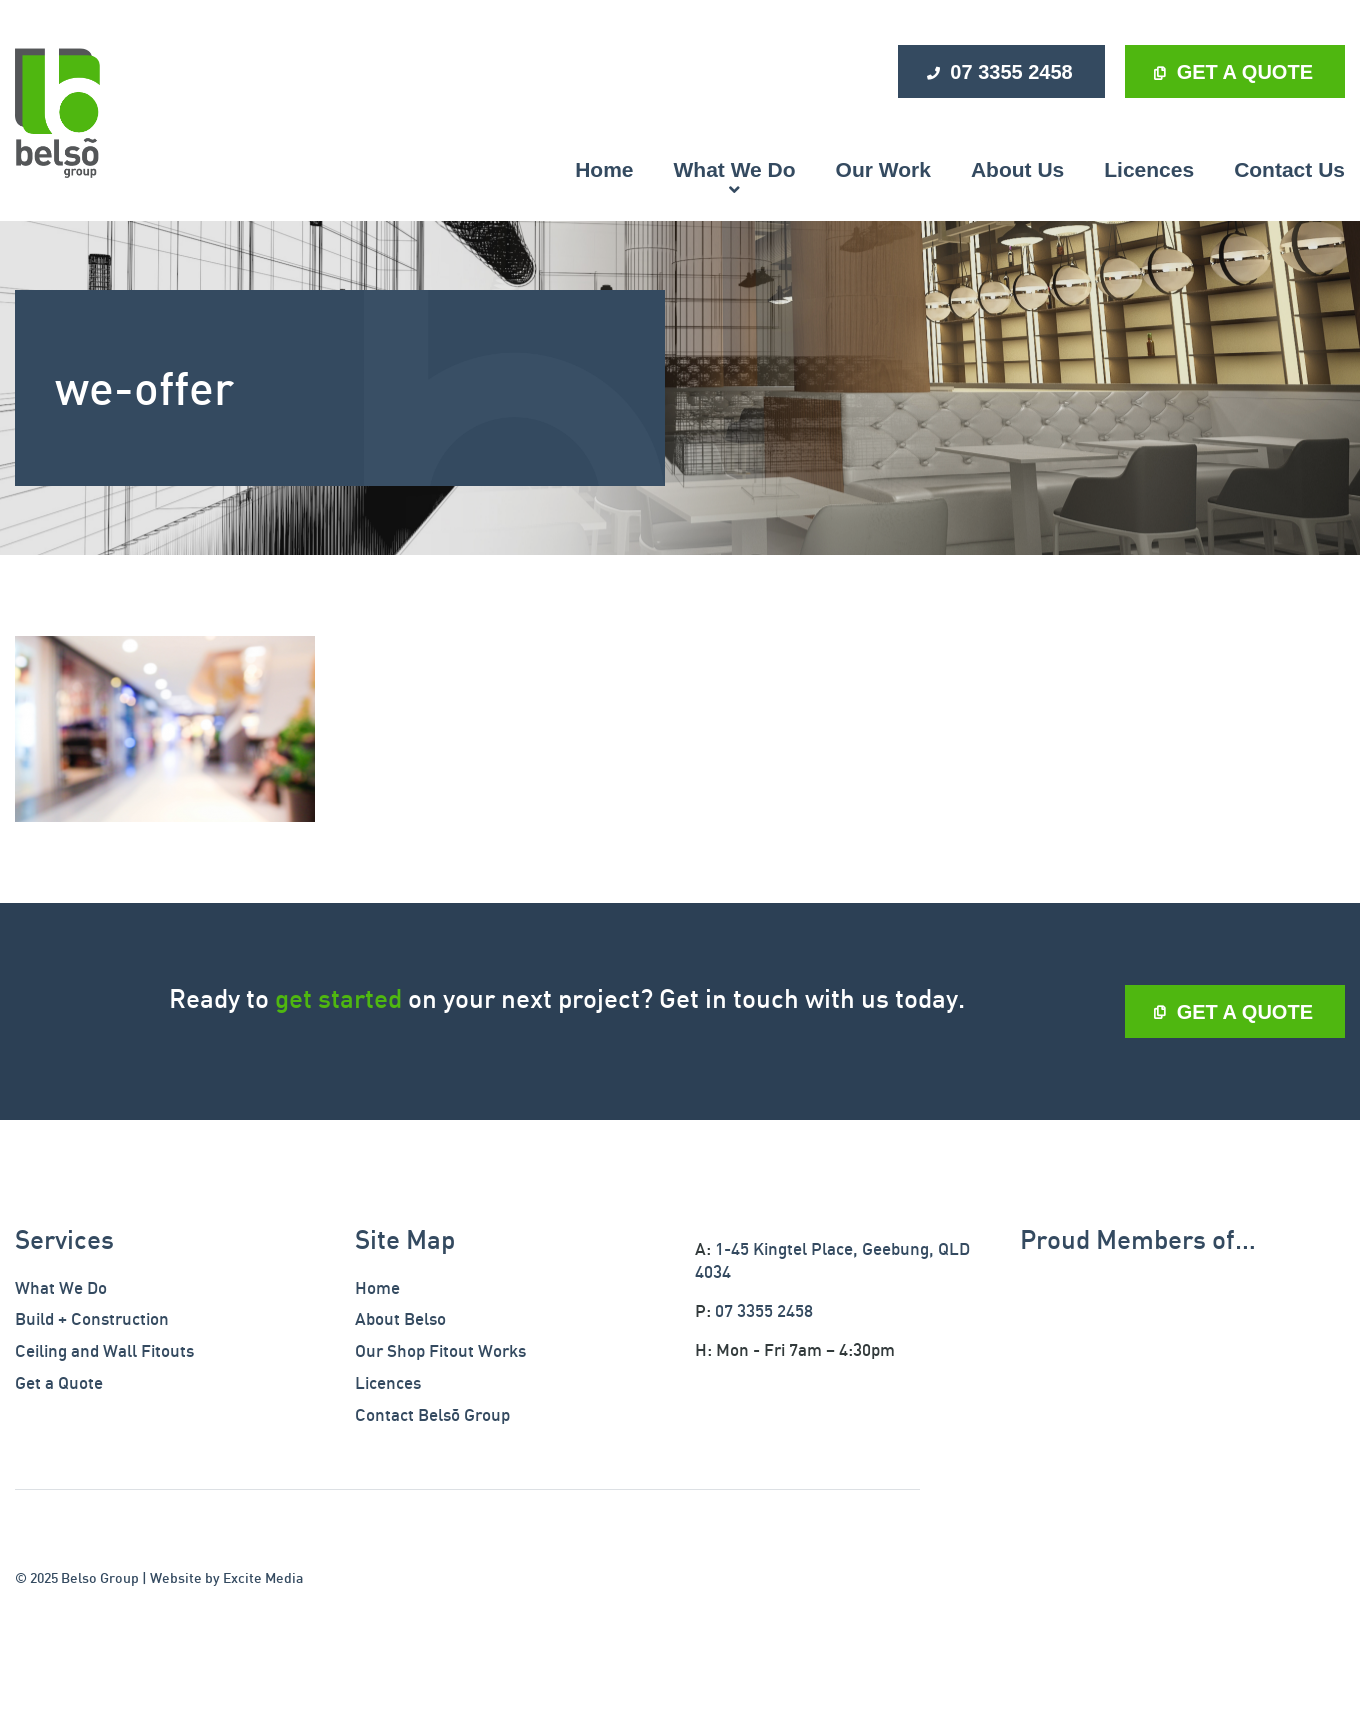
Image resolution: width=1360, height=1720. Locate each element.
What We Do (735, 169)
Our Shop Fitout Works (440, 1350)
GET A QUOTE (1245, 72)
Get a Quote (59, 1382)
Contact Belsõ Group (432, 1414)
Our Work (883, 169)
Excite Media (263, 1577)
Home (604, 169)
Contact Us (1289, 169)
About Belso (400, 1318)
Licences (1149, 169)
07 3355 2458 (1011, 72)
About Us (1017, 169)
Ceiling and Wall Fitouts (104, 1350)
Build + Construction (92, 1318)
